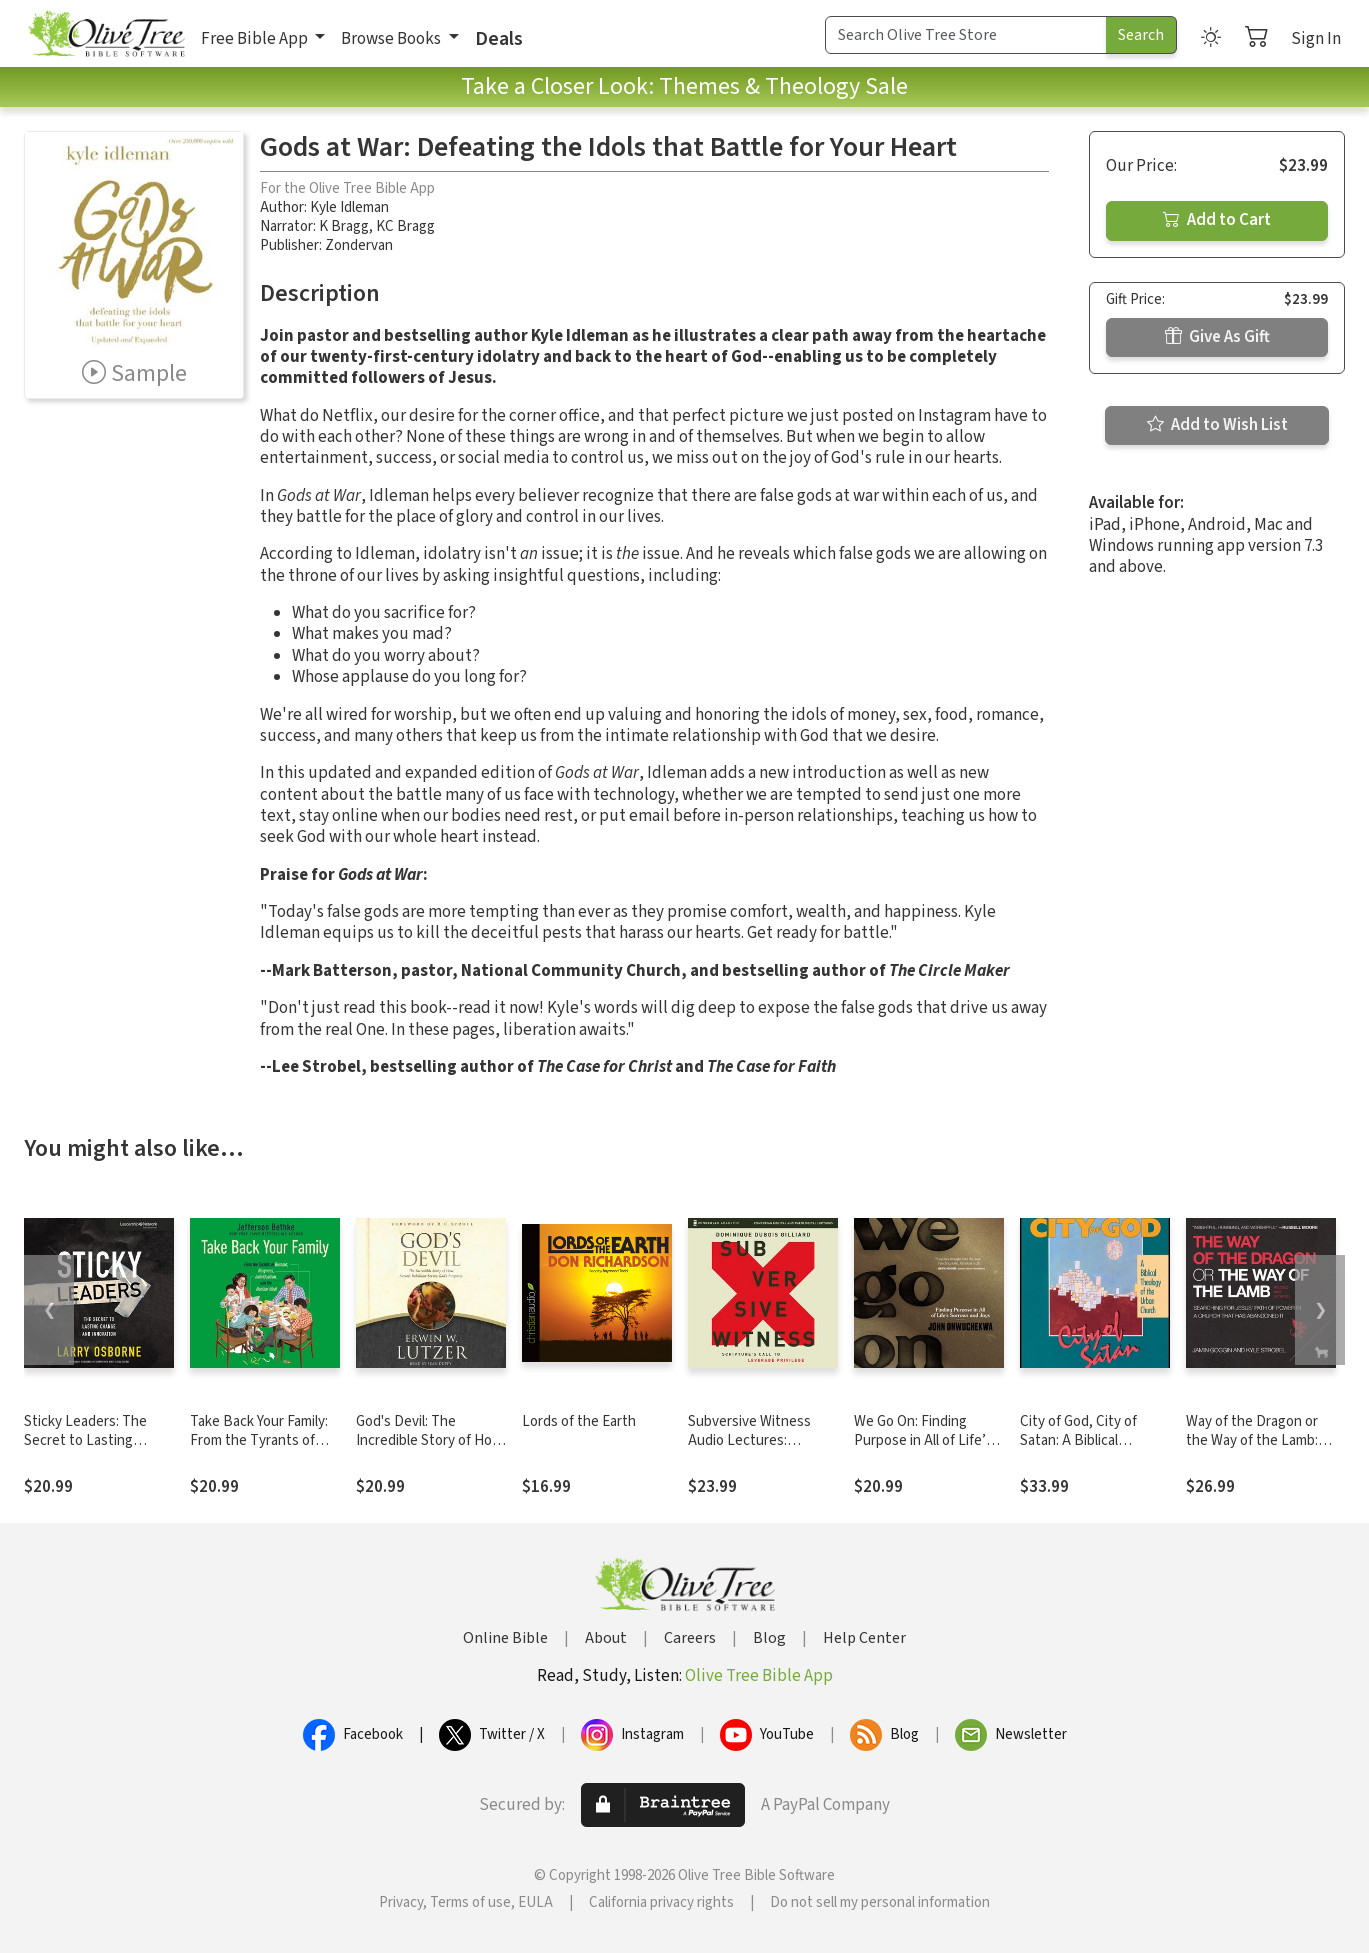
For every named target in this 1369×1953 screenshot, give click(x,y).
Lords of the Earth (579, 1421)
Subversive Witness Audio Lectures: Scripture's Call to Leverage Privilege (749, 1450)
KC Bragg (405, 226)
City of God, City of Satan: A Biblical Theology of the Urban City (1090, 1450)
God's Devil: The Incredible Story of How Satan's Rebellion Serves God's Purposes (429, 1450)
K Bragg (344, 226)
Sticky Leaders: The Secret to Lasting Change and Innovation (96, 1440)
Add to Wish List (1217, 425)
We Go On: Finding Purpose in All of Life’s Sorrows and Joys (923, 1440)
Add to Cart (1217, 220)
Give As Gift (1217, 337)
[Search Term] (966, 35)
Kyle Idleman (349, 207)
